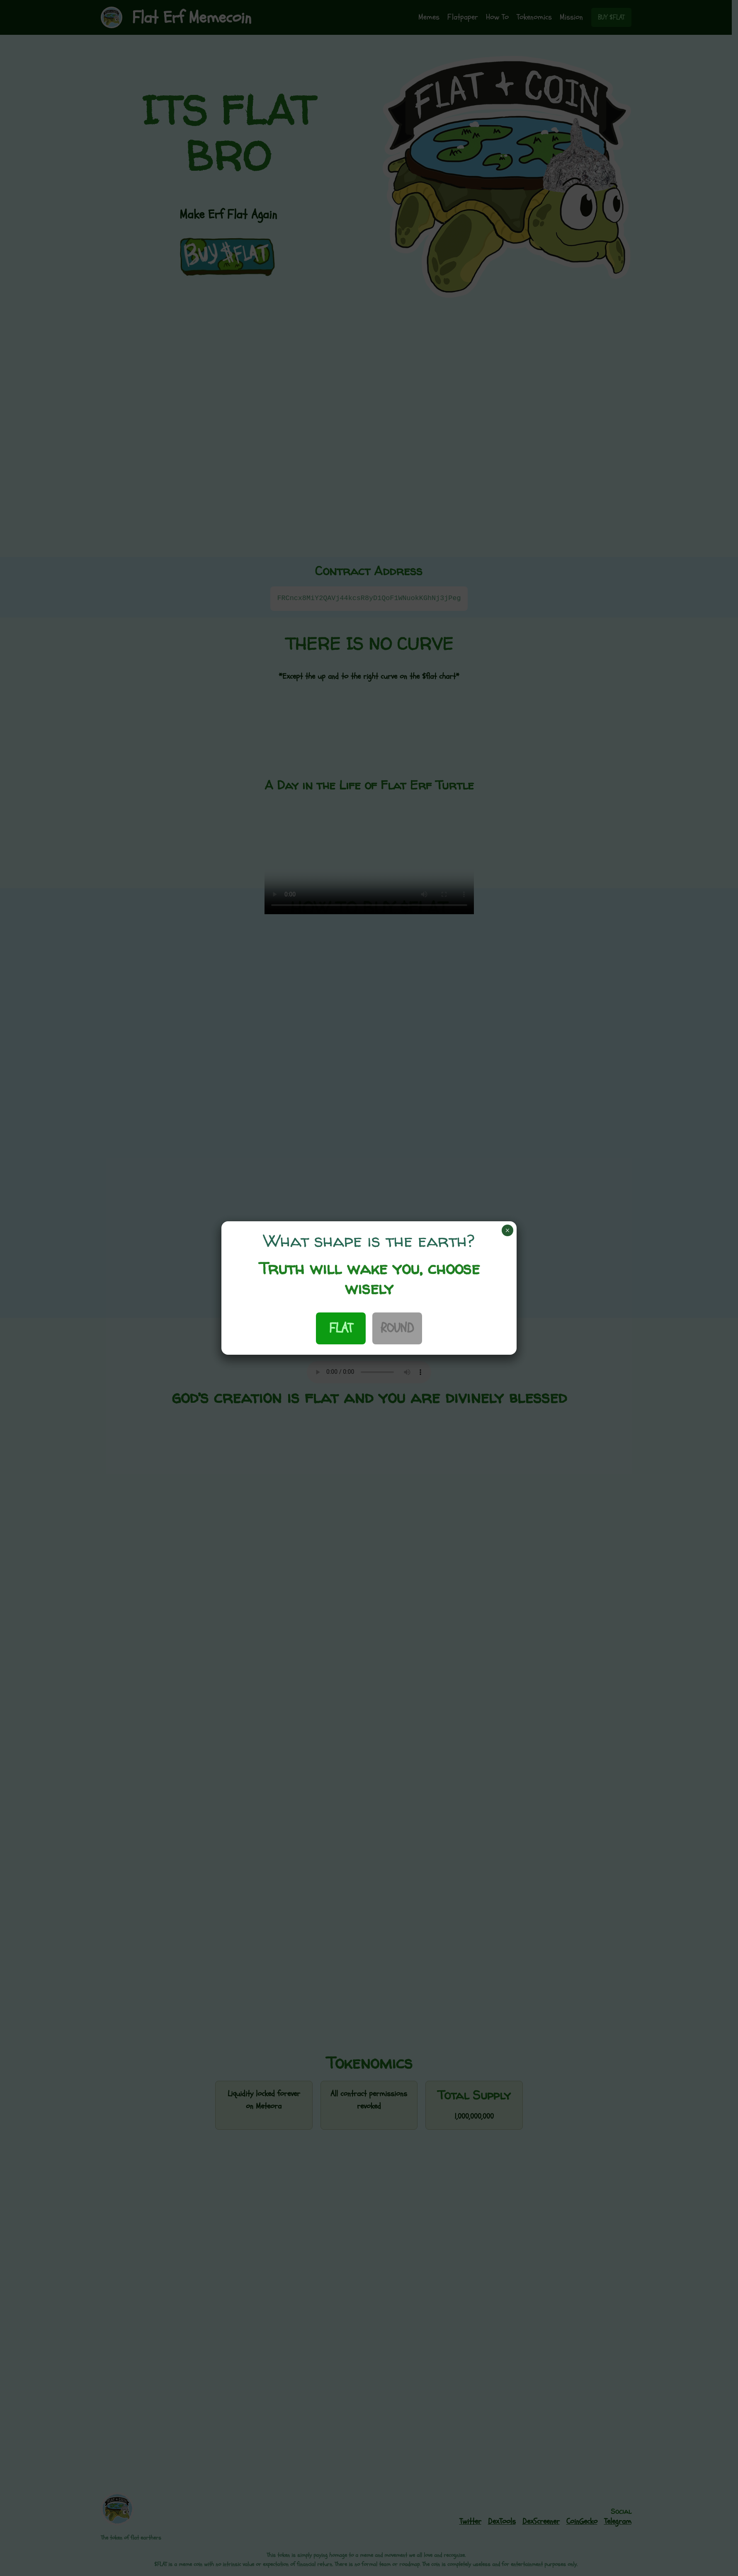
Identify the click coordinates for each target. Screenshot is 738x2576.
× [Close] (507, 1230)
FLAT (340, 1328)
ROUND (397, 1328)
